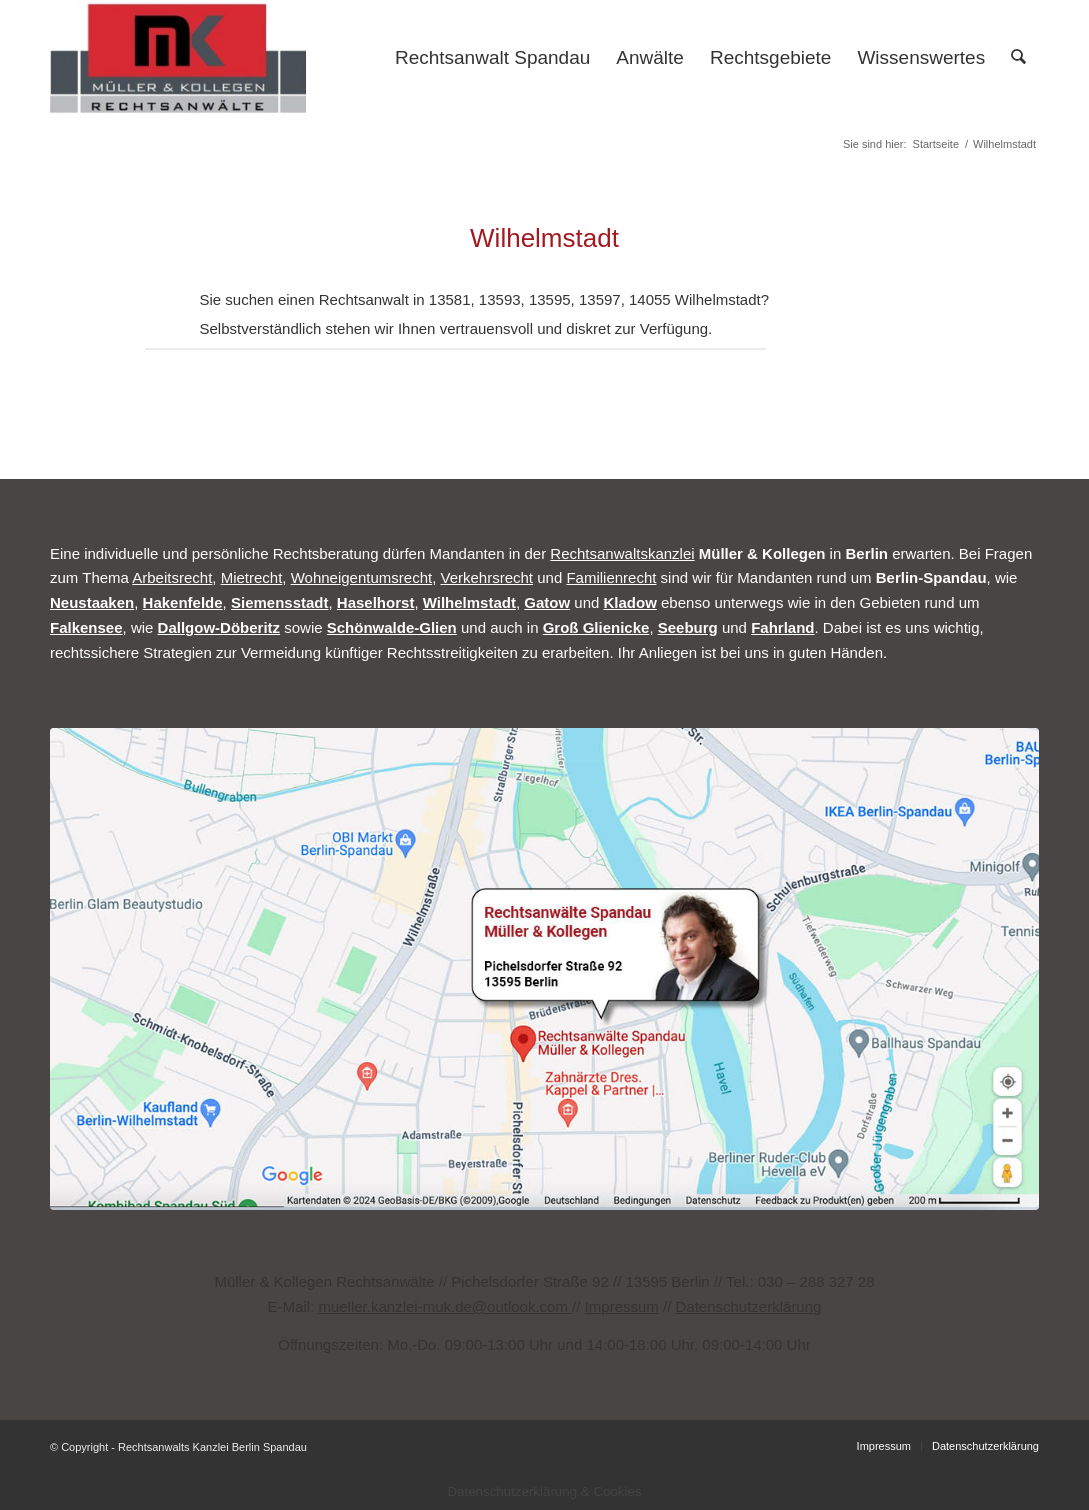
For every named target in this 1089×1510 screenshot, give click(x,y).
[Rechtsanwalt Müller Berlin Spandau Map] (544, 969)
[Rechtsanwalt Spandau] (178, 58)
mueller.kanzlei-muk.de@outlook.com (445, 1306)
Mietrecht (252, 577)
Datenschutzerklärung (748, 1306)
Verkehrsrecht (487, 577)
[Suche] (1018, 58)
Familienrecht (611, 577)
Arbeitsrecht (172, 577)
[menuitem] (492, 58)
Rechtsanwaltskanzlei (622, 553)
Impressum (622, 1306)
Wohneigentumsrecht (361, 577)
